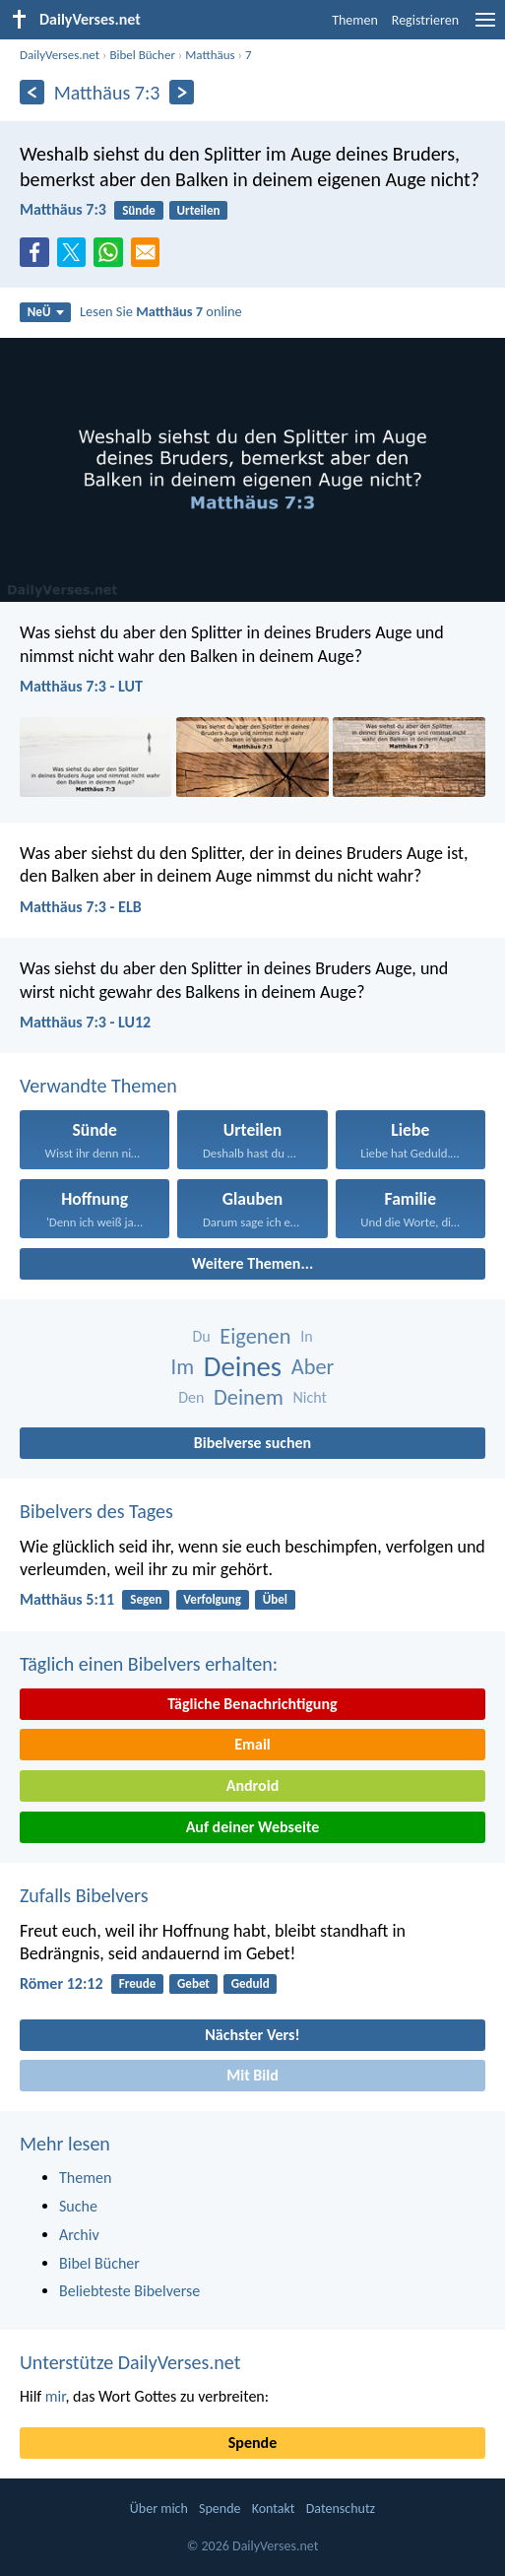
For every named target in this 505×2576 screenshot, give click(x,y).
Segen (145, 1599)
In (306, 1336)
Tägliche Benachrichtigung (252, 1703)
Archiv (79, 2234)
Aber (313, 1367)
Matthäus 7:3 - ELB (81, 906)
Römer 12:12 (61, 1983)
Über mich (159, 2508)
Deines (243, 1367)
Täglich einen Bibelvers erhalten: (149, 1664)
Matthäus (209, 54)
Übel (275, 1599)
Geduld (250, 1983)
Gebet (193, 1983)
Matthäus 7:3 (63, 209)
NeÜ (46, 311)
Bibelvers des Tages (96, 1511)
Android (252, 1785)
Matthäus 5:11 (67, 1599)
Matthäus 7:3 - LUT (81, 686)
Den (191, 1397)
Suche (78, 2206)
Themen (355, 20)
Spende (252, 2442)
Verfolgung (212, 1599)
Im (183, 1367)
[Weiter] (181, 92)
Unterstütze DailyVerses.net (130, 2362)
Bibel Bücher (142, 54)
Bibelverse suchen (252, 1442)
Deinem (249, 1397)
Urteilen (199, 210)
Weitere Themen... (253, 1263)
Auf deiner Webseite (253, 1826)
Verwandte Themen (98, 1085)
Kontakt (273, 2508)
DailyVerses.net (59, 54)
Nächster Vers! (252, 2034)
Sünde (139, 210)
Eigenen (255, 1336)
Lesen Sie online (161, 311)
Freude (137, 1983)
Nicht (309, 1397)
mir (55, 2396)
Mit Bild (252, 2075)
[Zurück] (32, 92)
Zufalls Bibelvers (84, 1895)
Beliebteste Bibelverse (129, 2290)
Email (252, 1744)
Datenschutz (340, 2508)
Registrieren (425, 20)
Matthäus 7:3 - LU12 (85, 1022)
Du (201, 1336)
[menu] (485, 27)
